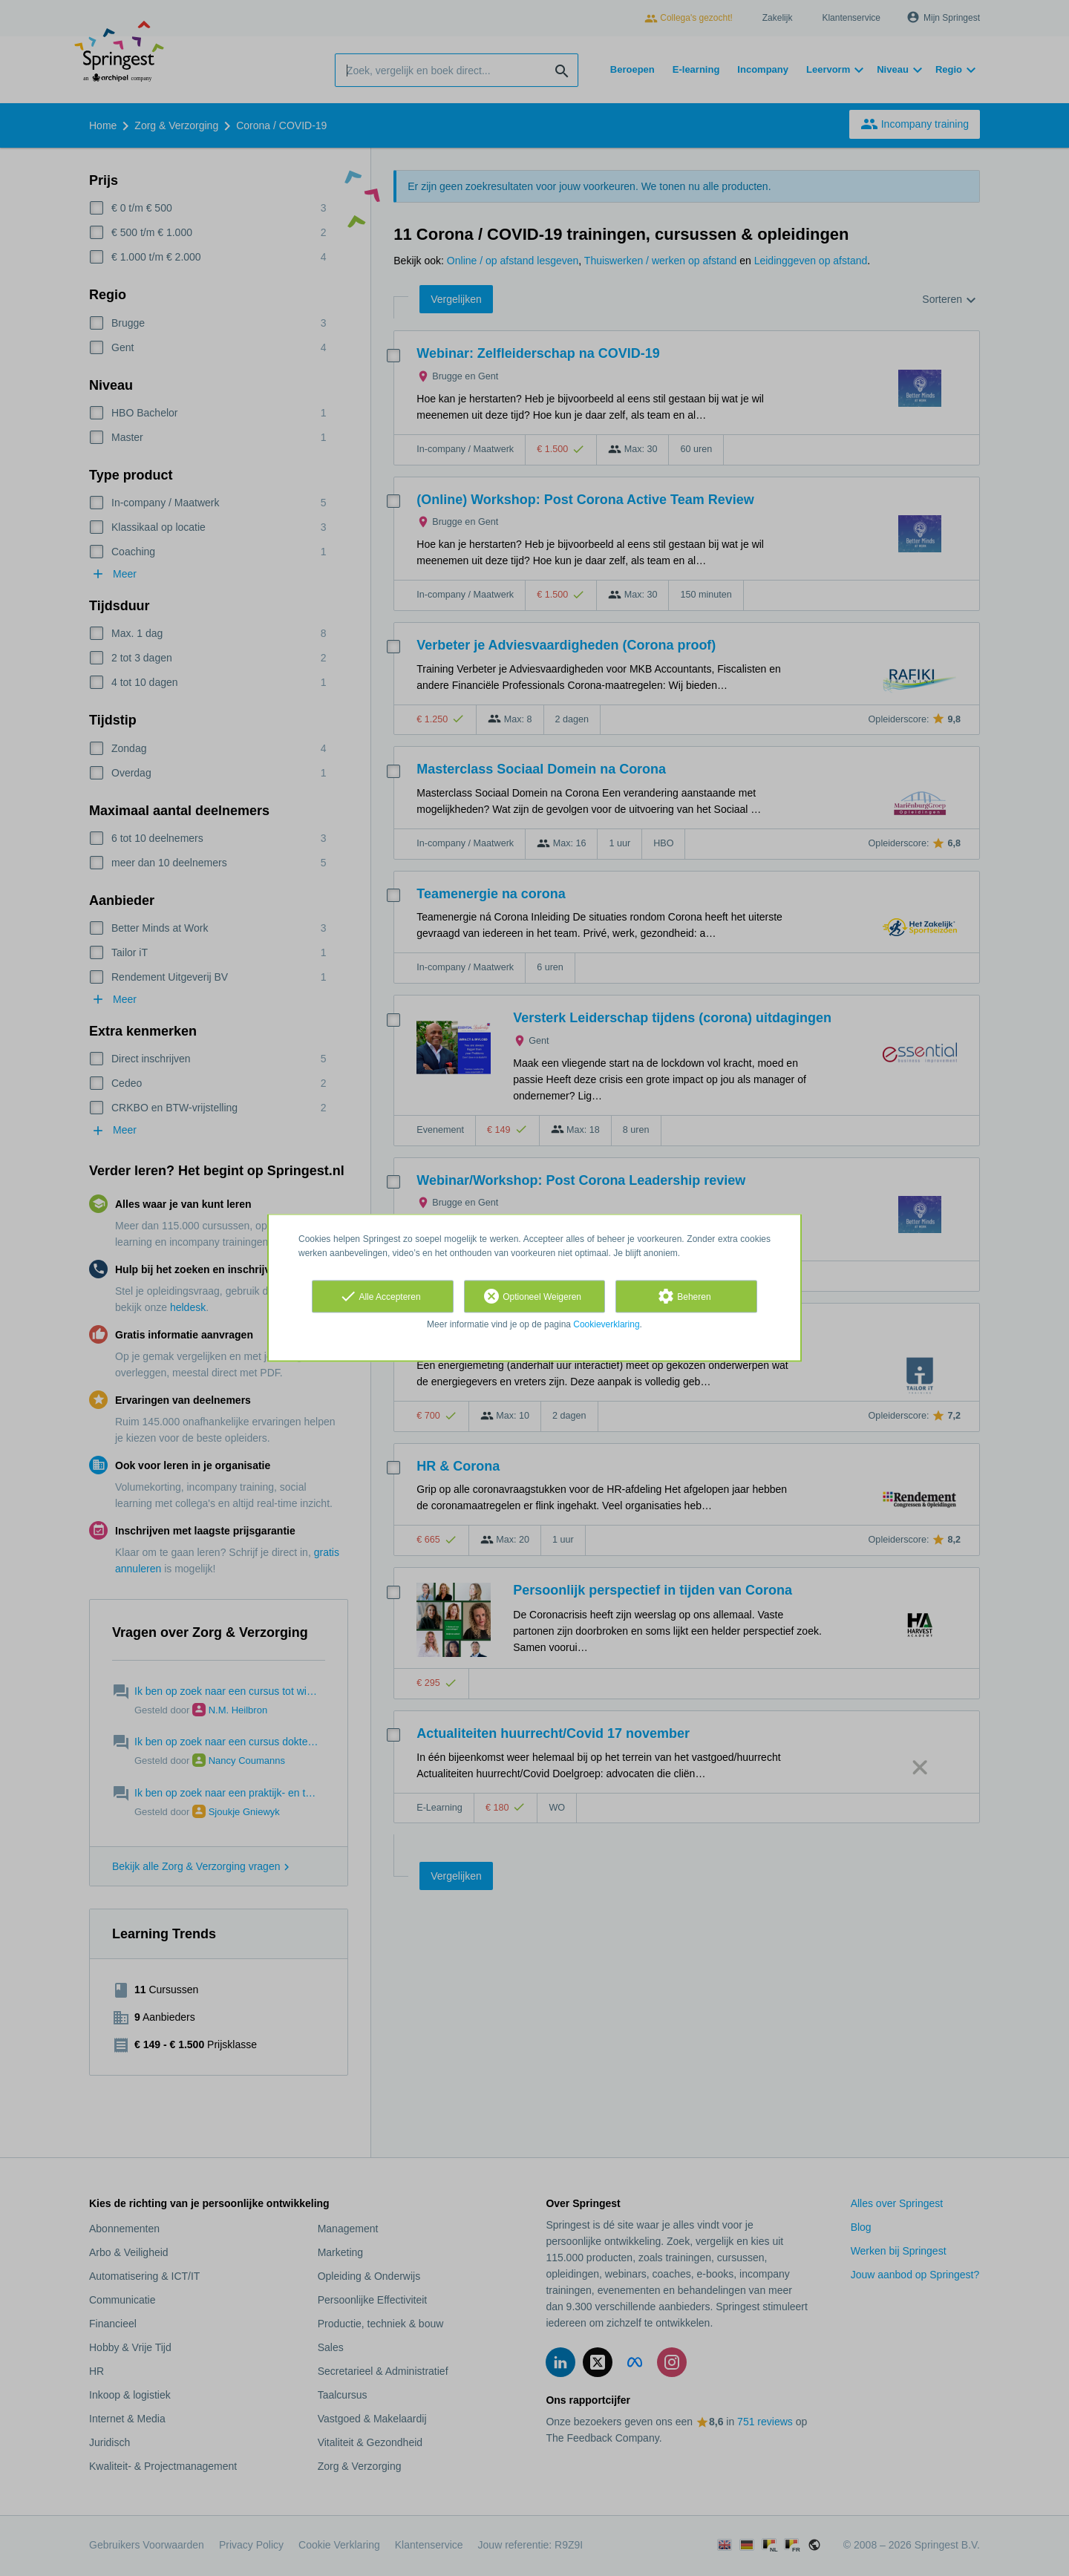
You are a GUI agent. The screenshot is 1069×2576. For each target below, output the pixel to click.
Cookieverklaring (606, 1324)
